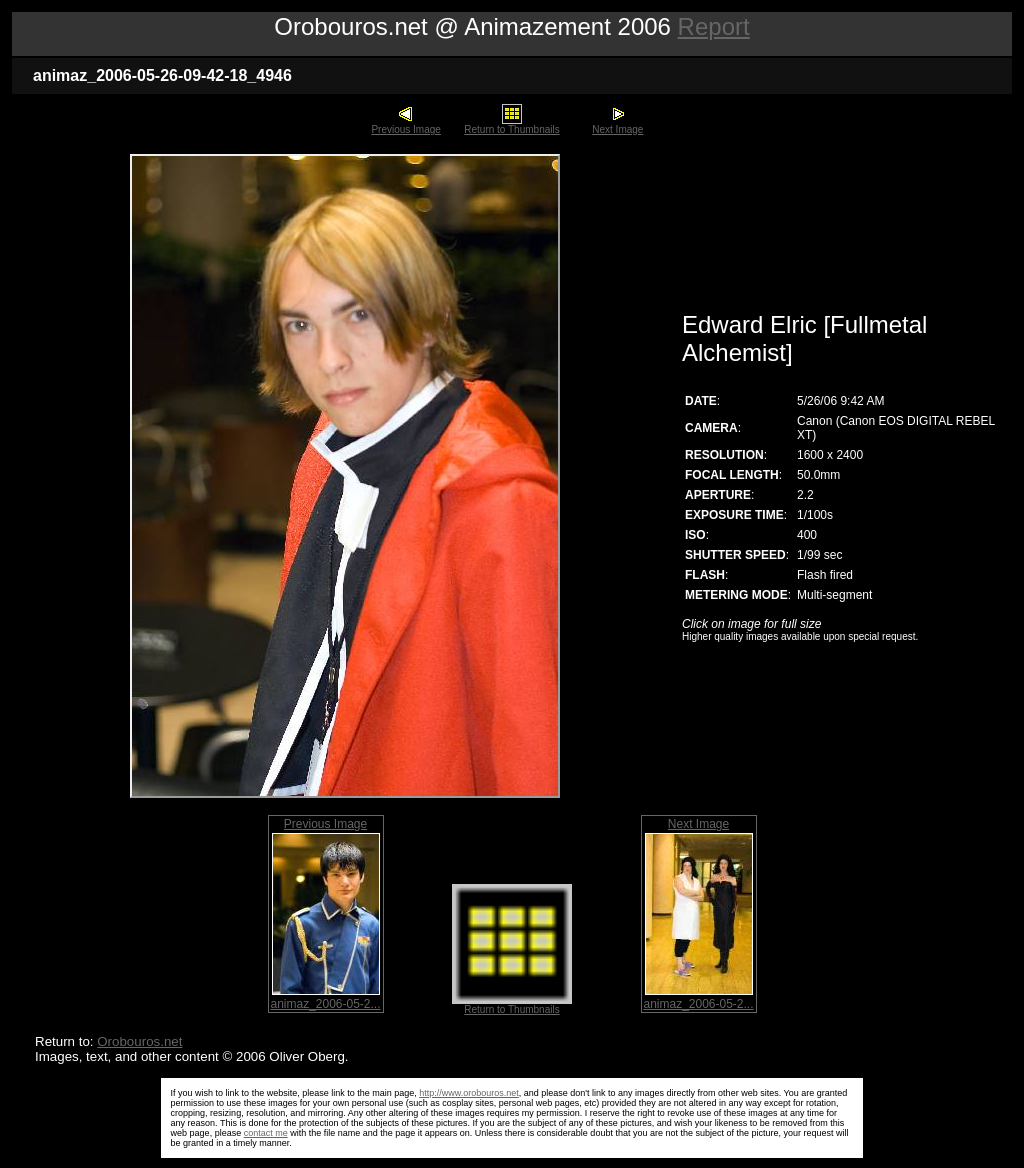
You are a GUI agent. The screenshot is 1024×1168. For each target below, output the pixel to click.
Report (714, 26)
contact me (266, 1133)
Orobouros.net (139, 1041)
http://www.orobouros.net (469, 1093)
